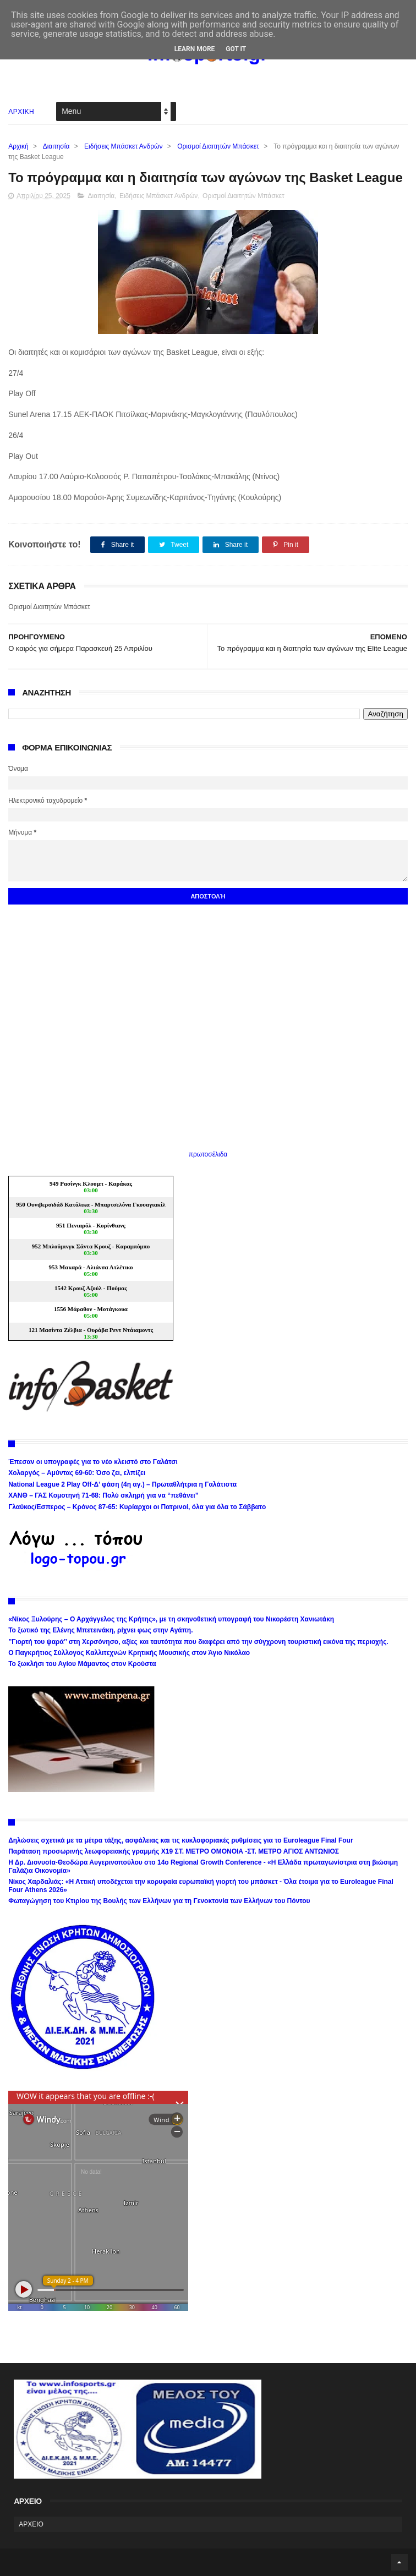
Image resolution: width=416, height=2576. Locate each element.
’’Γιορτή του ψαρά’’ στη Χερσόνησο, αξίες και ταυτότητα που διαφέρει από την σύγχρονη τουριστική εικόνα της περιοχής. (198, 1642)
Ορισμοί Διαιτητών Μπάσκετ (218, 146)
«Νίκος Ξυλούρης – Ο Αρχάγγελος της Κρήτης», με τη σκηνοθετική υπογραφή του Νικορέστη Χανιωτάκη (171, 1619)
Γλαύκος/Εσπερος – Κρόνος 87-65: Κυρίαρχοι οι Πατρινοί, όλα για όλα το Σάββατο (137, 1507)
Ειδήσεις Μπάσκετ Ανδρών (123, 146)
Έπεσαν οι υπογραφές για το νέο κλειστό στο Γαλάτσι (93, 1462)
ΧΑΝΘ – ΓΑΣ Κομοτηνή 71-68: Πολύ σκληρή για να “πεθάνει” (103, 1495)
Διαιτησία (56, 146)
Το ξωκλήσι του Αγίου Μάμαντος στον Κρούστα (82, 1664)
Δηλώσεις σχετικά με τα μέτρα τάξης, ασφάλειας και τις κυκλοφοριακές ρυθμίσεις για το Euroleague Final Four (180, 1840)
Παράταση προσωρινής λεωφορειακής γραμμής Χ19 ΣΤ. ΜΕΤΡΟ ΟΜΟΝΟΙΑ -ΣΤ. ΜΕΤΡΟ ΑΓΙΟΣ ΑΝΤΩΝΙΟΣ (173, 1851)
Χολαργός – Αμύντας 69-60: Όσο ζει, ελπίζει (76, 1473)
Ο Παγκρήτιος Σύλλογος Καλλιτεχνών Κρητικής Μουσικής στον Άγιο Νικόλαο (129, 1653)
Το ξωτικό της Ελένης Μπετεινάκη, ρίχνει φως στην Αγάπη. (100, 1630)
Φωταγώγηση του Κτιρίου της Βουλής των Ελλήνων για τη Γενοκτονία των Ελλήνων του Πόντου (159, 1901)
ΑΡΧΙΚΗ (21, 112)
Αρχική (18, 146)
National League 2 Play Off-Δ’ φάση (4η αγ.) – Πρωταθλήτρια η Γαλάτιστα (122, 1484)
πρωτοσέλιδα (208, 1154)
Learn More (194, 49)
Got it (236, 49)
